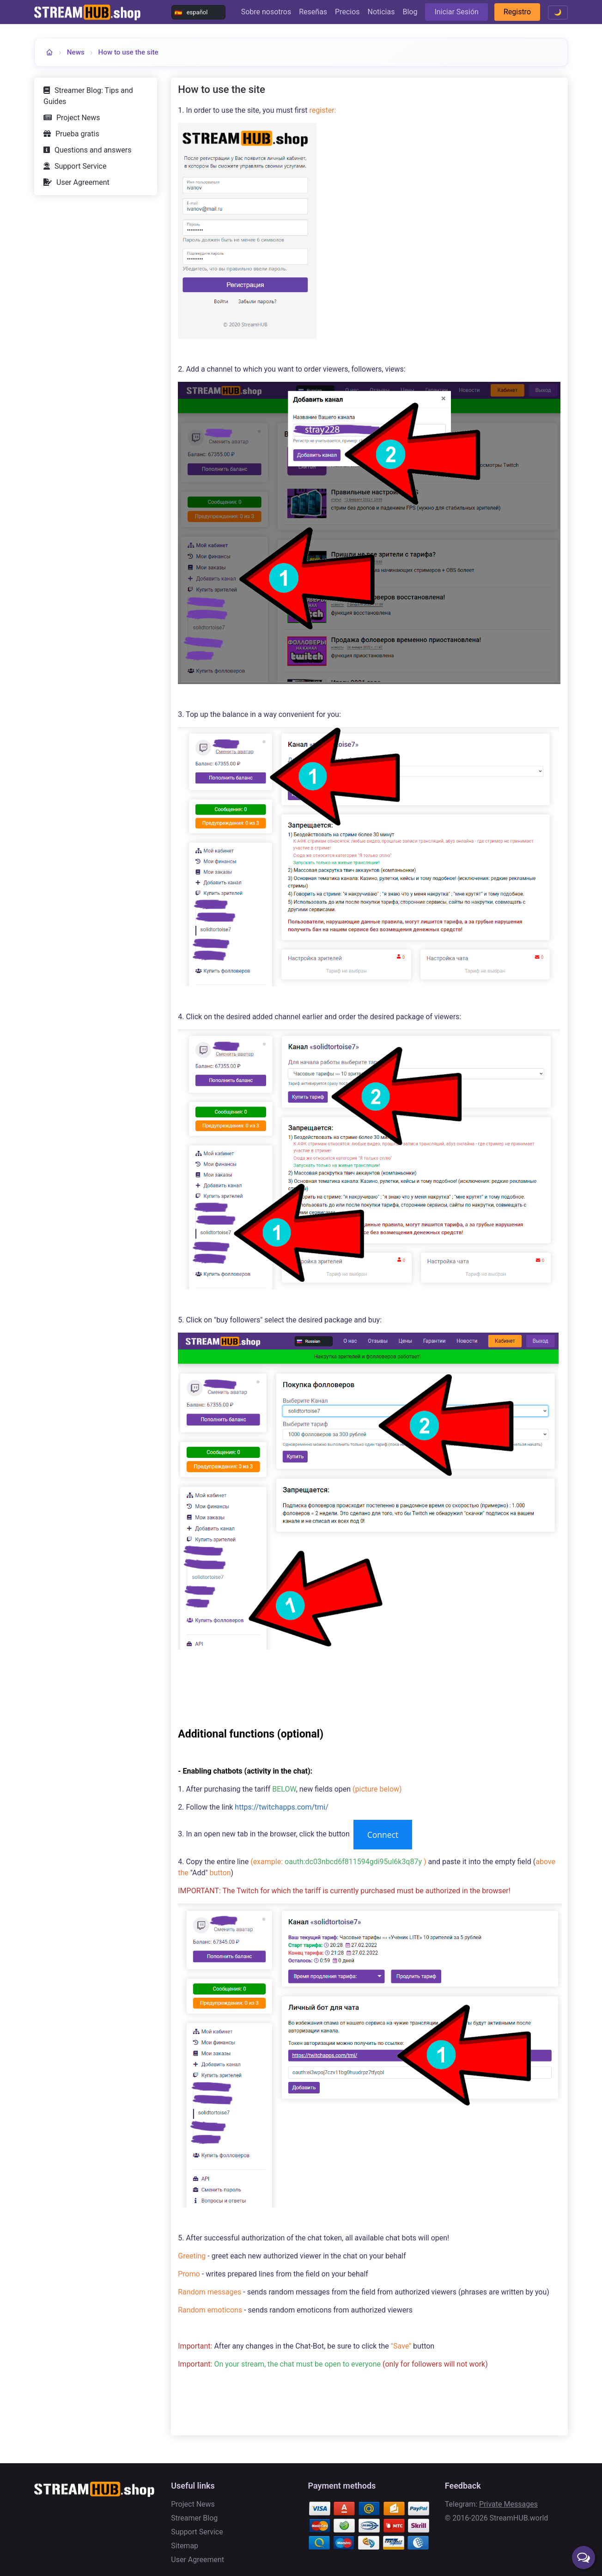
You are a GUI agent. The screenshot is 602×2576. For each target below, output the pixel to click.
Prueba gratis (77, 133)
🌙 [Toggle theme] (558, 12)
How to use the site (128, 52)
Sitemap (184, 2545)
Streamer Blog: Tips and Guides (88, 96)
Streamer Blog (194, 2518)
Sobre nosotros (266, 11)
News (76, 52)
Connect (382, 1834)
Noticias (381, 11)
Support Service (80, 166)
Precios (347, 11)
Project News (78, 117)
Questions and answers (93, 150)
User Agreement (82, 182)
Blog (409, 11)
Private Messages (508, 2504)
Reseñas (313, 11)
